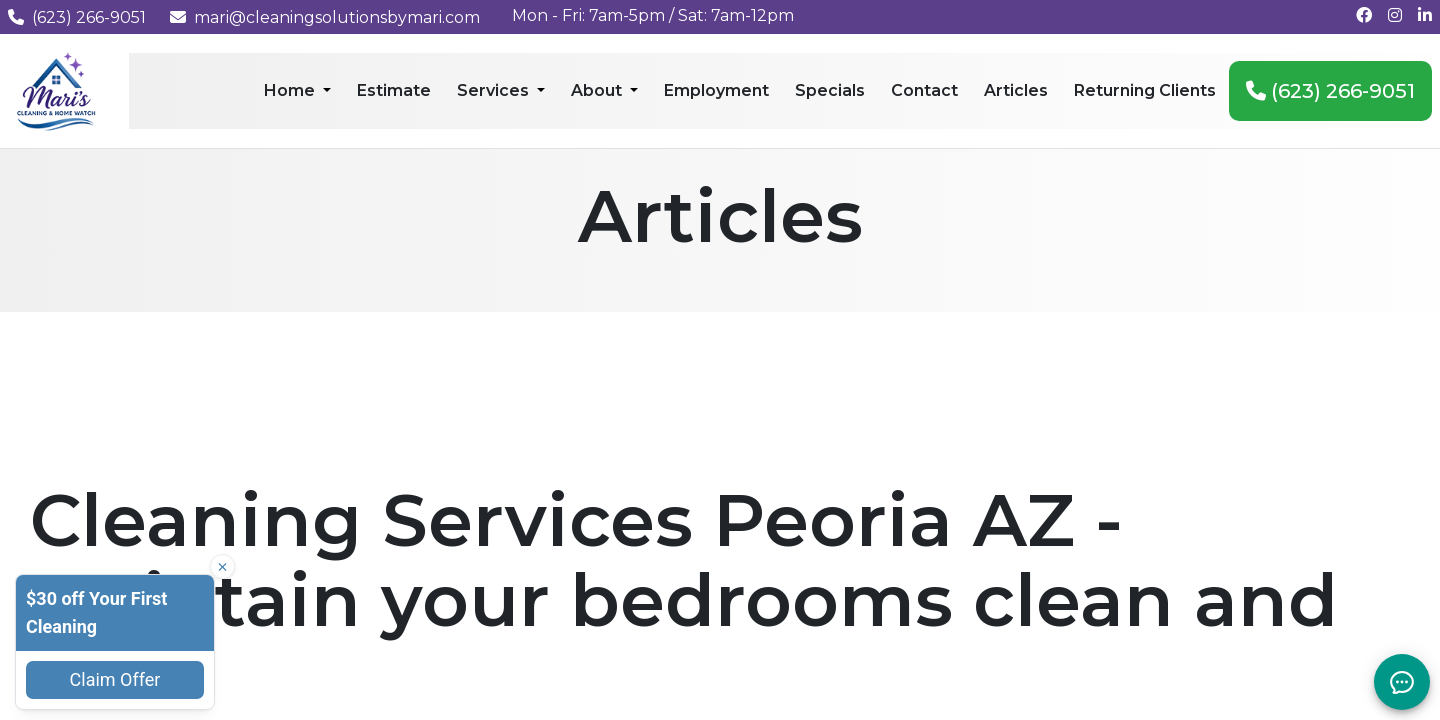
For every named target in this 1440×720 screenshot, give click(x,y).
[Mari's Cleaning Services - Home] (56, 89)
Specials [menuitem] (830, 90)
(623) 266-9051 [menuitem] (1330, 91)
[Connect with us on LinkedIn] (1425, 15)
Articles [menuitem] (1016, 90)
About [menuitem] (598, 90)
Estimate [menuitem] (394, 90)
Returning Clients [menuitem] (1145, 90)
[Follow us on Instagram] (1395, 15)
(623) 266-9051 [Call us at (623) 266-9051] (77, 17)
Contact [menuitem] (924, 90)
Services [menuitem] (495, 90)
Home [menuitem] (291, 90)
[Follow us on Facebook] (1364, 15)
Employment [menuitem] (716, 90)
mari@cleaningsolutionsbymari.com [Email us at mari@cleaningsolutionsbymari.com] (325, 17)
